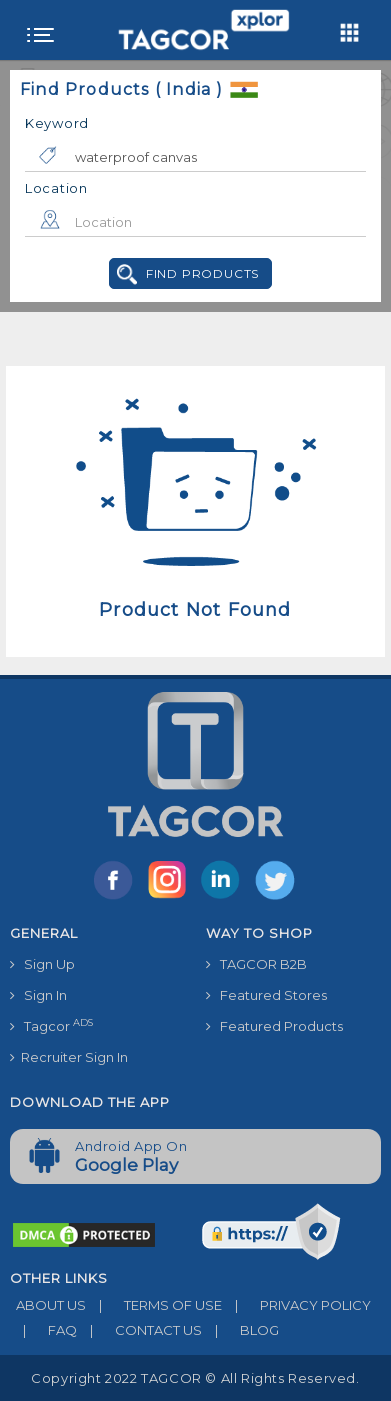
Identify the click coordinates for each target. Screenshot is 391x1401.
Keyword (57, 123)
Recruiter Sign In (69, 1057)
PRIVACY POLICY (296, 1305)
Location (56, 188)
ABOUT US (48, 1305)
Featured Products (274, 1026)
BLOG (240, 1330)
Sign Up (42, 964)
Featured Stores (266, 995)
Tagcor (51, 1025)
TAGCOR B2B (256, 964)
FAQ (43, 1330)
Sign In (38, 995)
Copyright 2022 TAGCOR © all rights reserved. (195, 1378)
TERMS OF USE (154, 1305)
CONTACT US (139, 1330)
